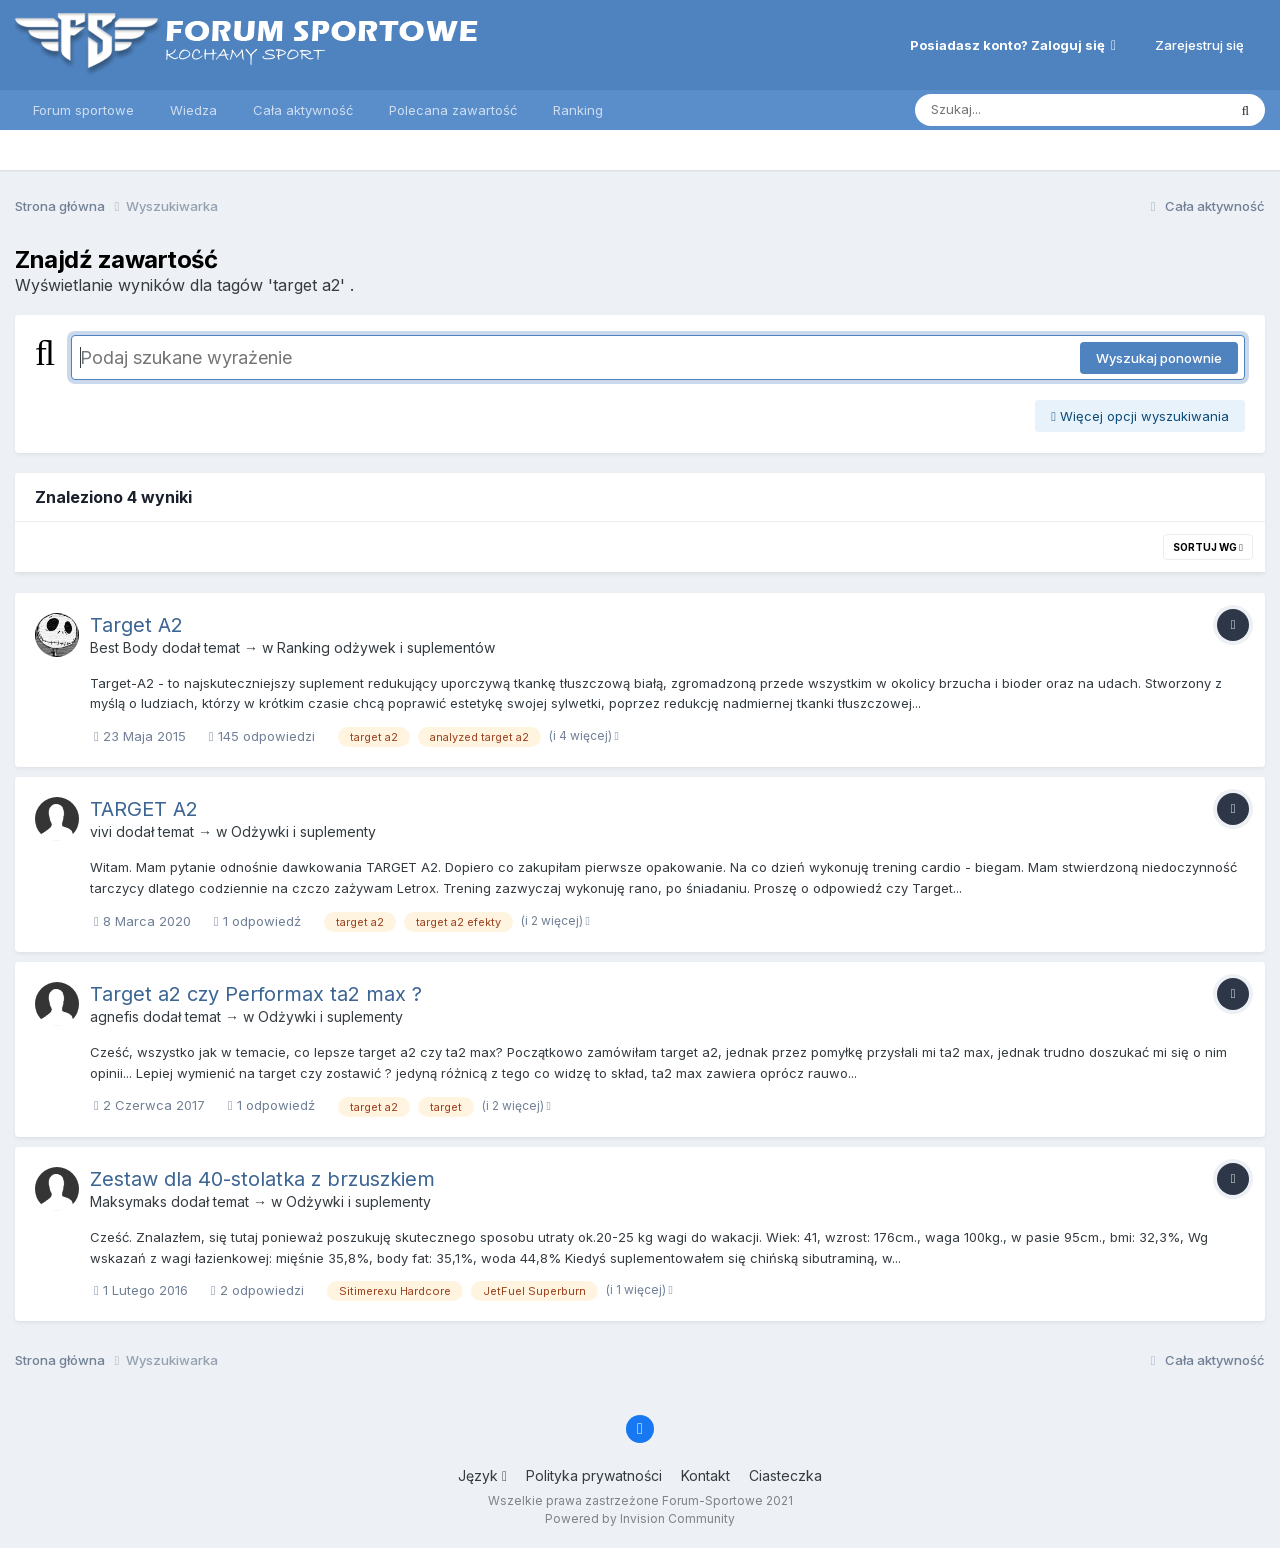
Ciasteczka (785, 1475)
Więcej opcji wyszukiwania (1140, 416)
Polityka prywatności (594, 1475)
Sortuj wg (1208, 547)
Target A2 (136, 625)
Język (482, 1475)
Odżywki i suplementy (303, 831)
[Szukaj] (1021, 110)
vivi (101, 831)
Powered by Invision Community (640, 1518)
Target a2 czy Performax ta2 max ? (256, 994)
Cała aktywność (303, 110)
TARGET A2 (144, 809)
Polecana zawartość (453, 110)
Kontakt (705, 1475)
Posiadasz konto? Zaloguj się (1013, 45)
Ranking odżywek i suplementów (386, 647)
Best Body (124, 647)
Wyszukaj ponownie (1159, 358)
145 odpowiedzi (262, 736)
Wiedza (193, 110)
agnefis (114, 1016)
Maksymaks (128, 1201)
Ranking (578, 110)
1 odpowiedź (257, 921)
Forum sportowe (83, 110)
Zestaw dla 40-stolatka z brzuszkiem (262, 1179)
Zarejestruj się (1199, 45)
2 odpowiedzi (257, 1290)
